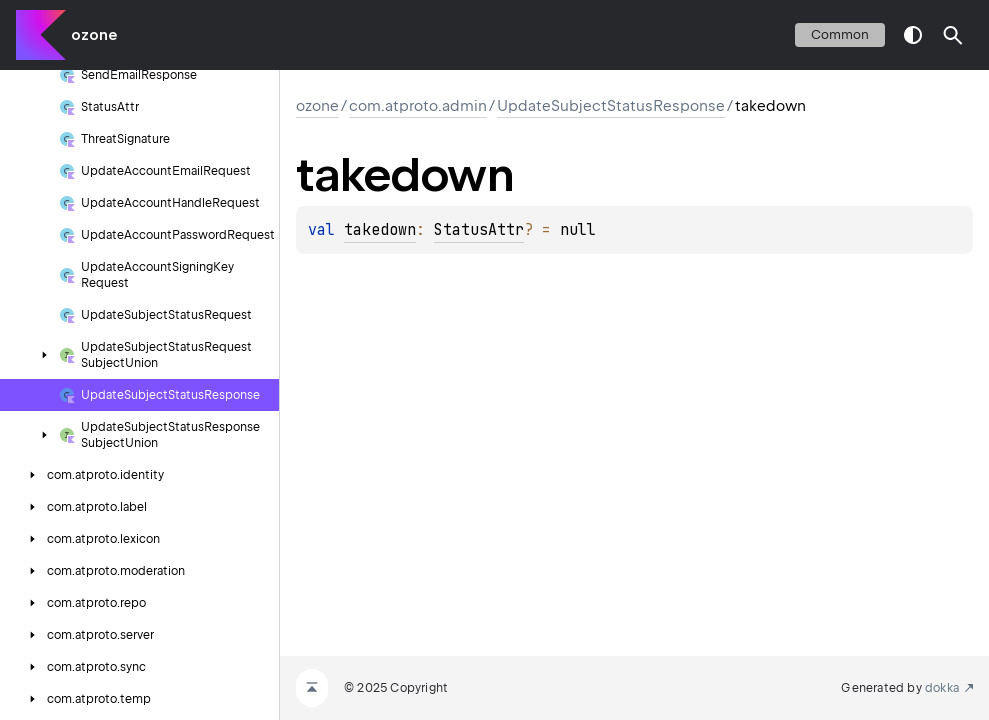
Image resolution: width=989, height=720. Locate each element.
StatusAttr (479, 230)
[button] (953, 35)
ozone (94, 35)
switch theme (913, 35)
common (840, 34)
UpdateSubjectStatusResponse (611, 106)
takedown (380, 230)
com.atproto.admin (418, 106)
